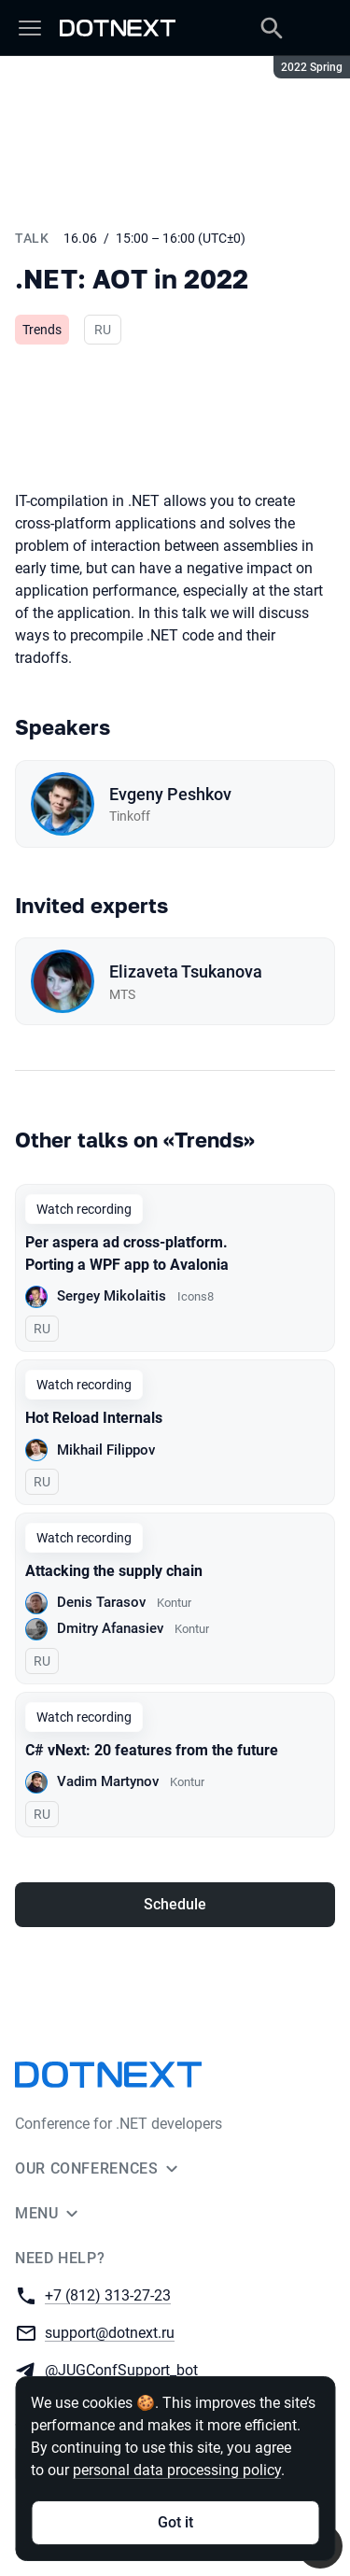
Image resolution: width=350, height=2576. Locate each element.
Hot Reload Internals (93, 1418)
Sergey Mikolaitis (111, 1295)
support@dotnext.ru (110, 2332)
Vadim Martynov (108, 1781)
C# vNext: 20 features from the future (151, 1750)
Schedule (175, 1904)
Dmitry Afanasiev (110, 1628)
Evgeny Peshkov (170, 794)
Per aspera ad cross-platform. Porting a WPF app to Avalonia (127, 1253)
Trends (42, 329)
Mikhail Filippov (106, 1450)
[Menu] (30, 28)
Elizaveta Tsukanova (185, 971)
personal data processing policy (177, 2470)
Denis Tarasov (101, 1602)
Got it (175, 2522)
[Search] (271, 28)
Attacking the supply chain (114, 1571)
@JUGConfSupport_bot (121, 2369)
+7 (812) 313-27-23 (108, 2294)
